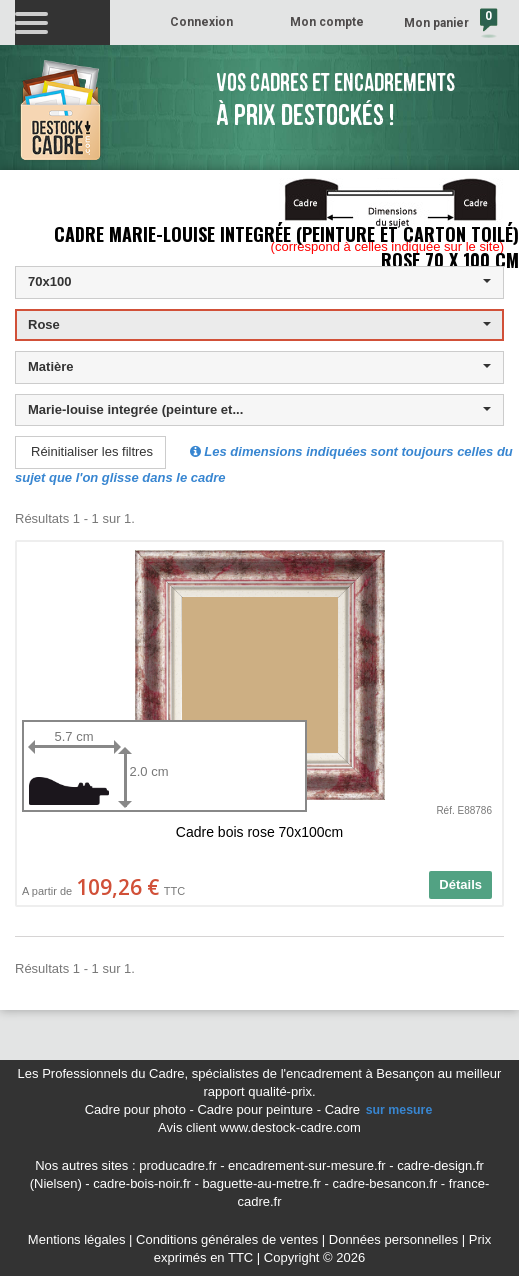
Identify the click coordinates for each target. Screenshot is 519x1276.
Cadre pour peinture (255, 1109)
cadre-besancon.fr (384, 1183)
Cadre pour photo (135, 1109)
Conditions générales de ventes (227, 1239)
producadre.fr (177, 1165)
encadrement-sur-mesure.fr (307, 1165)
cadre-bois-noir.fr (142, 1183)
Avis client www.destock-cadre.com (259, 1127)
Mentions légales (77, 1239)
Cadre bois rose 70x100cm (259, 832)
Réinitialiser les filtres (92, 451)
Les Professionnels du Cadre (101, 1073)
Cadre (380, 1109)
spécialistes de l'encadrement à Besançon (315, 1073)
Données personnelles (393, 1239)
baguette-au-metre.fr (261, 1183)
